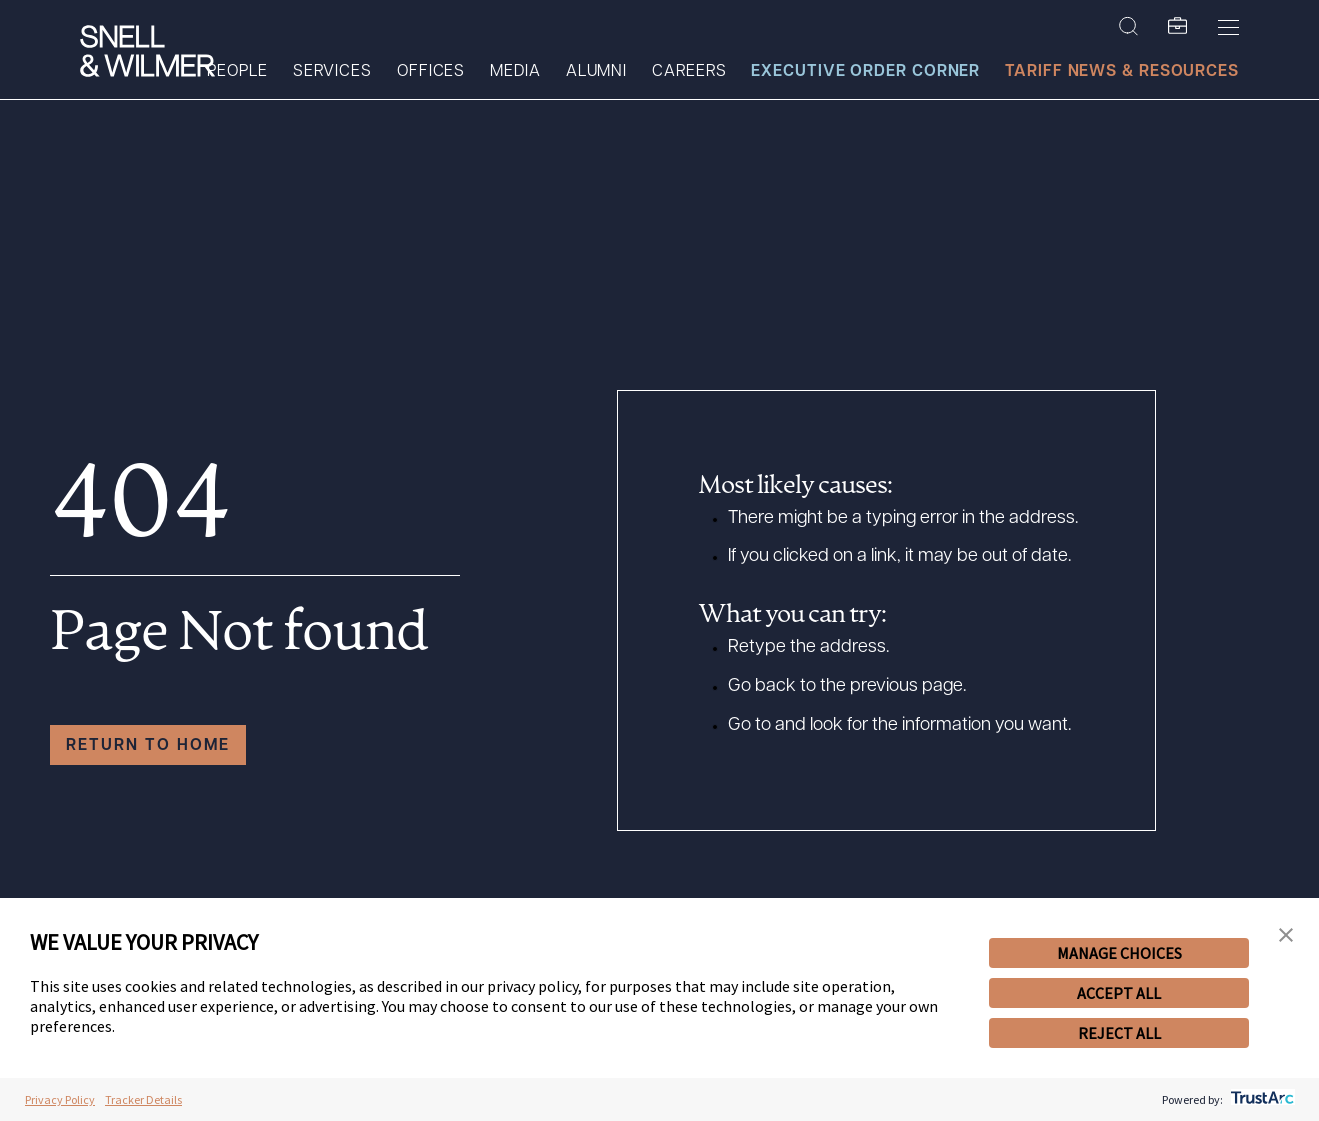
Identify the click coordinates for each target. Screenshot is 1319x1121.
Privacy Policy (60, 1099)
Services (332, 72)
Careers (689, 72)
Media (515, 72)
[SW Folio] (1178, 27)
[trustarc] (1260, 1099)
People (237, 72)
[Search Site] (1128, 27)
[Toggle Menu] (1228, 27)
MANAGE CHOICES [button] (1119, 953)
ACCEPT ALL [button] (1119, 993)
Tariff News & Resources (1122, 72)
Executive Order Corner (865, 72)
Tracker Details (143, 1099)
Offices (431, 72)
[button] (1286, 935)
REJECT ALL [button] (1119, 1033)
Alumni (596, 72)
